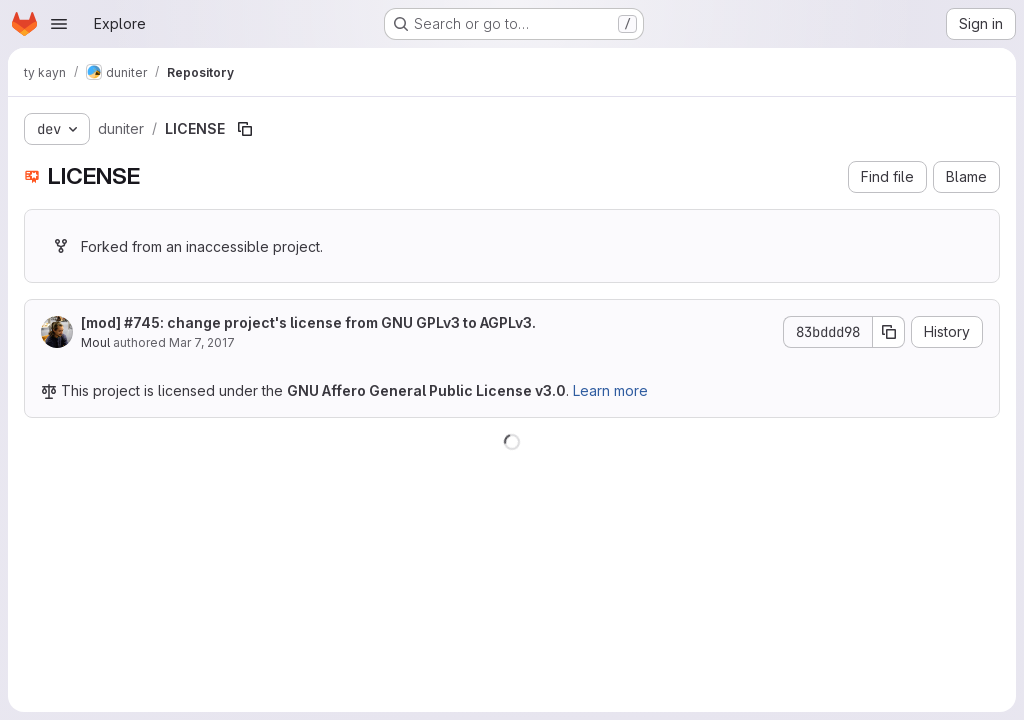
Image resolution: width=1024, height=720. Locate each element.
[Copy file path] (245, 129)
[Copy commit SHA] (889, 332)
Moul (95, 342)
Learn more (610, 390)
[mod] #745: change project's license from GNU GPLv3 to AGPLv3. (308, 322)
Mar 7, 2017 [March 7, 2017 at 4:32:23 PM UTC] (202, 342)
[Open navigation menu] (59, 24)
